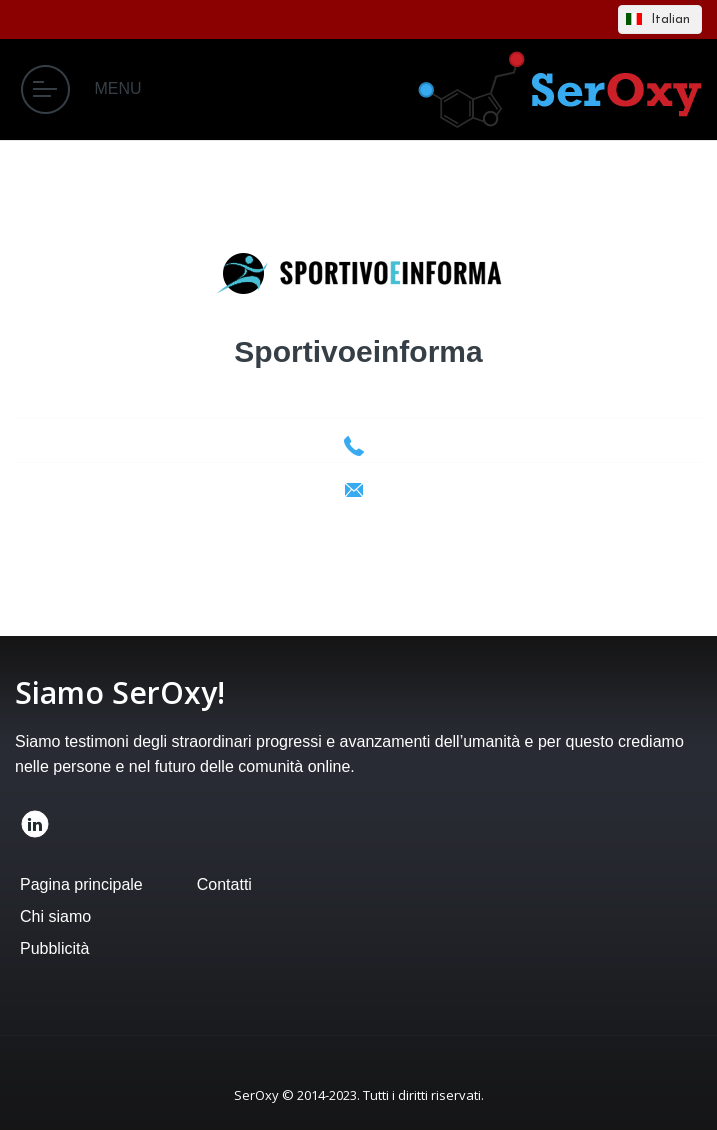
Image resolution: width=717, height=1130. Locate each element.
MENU (81, 89)
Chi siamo (55, 916)
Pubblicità (54, 948)
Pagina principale (81, 884)
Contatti (224, 884)
